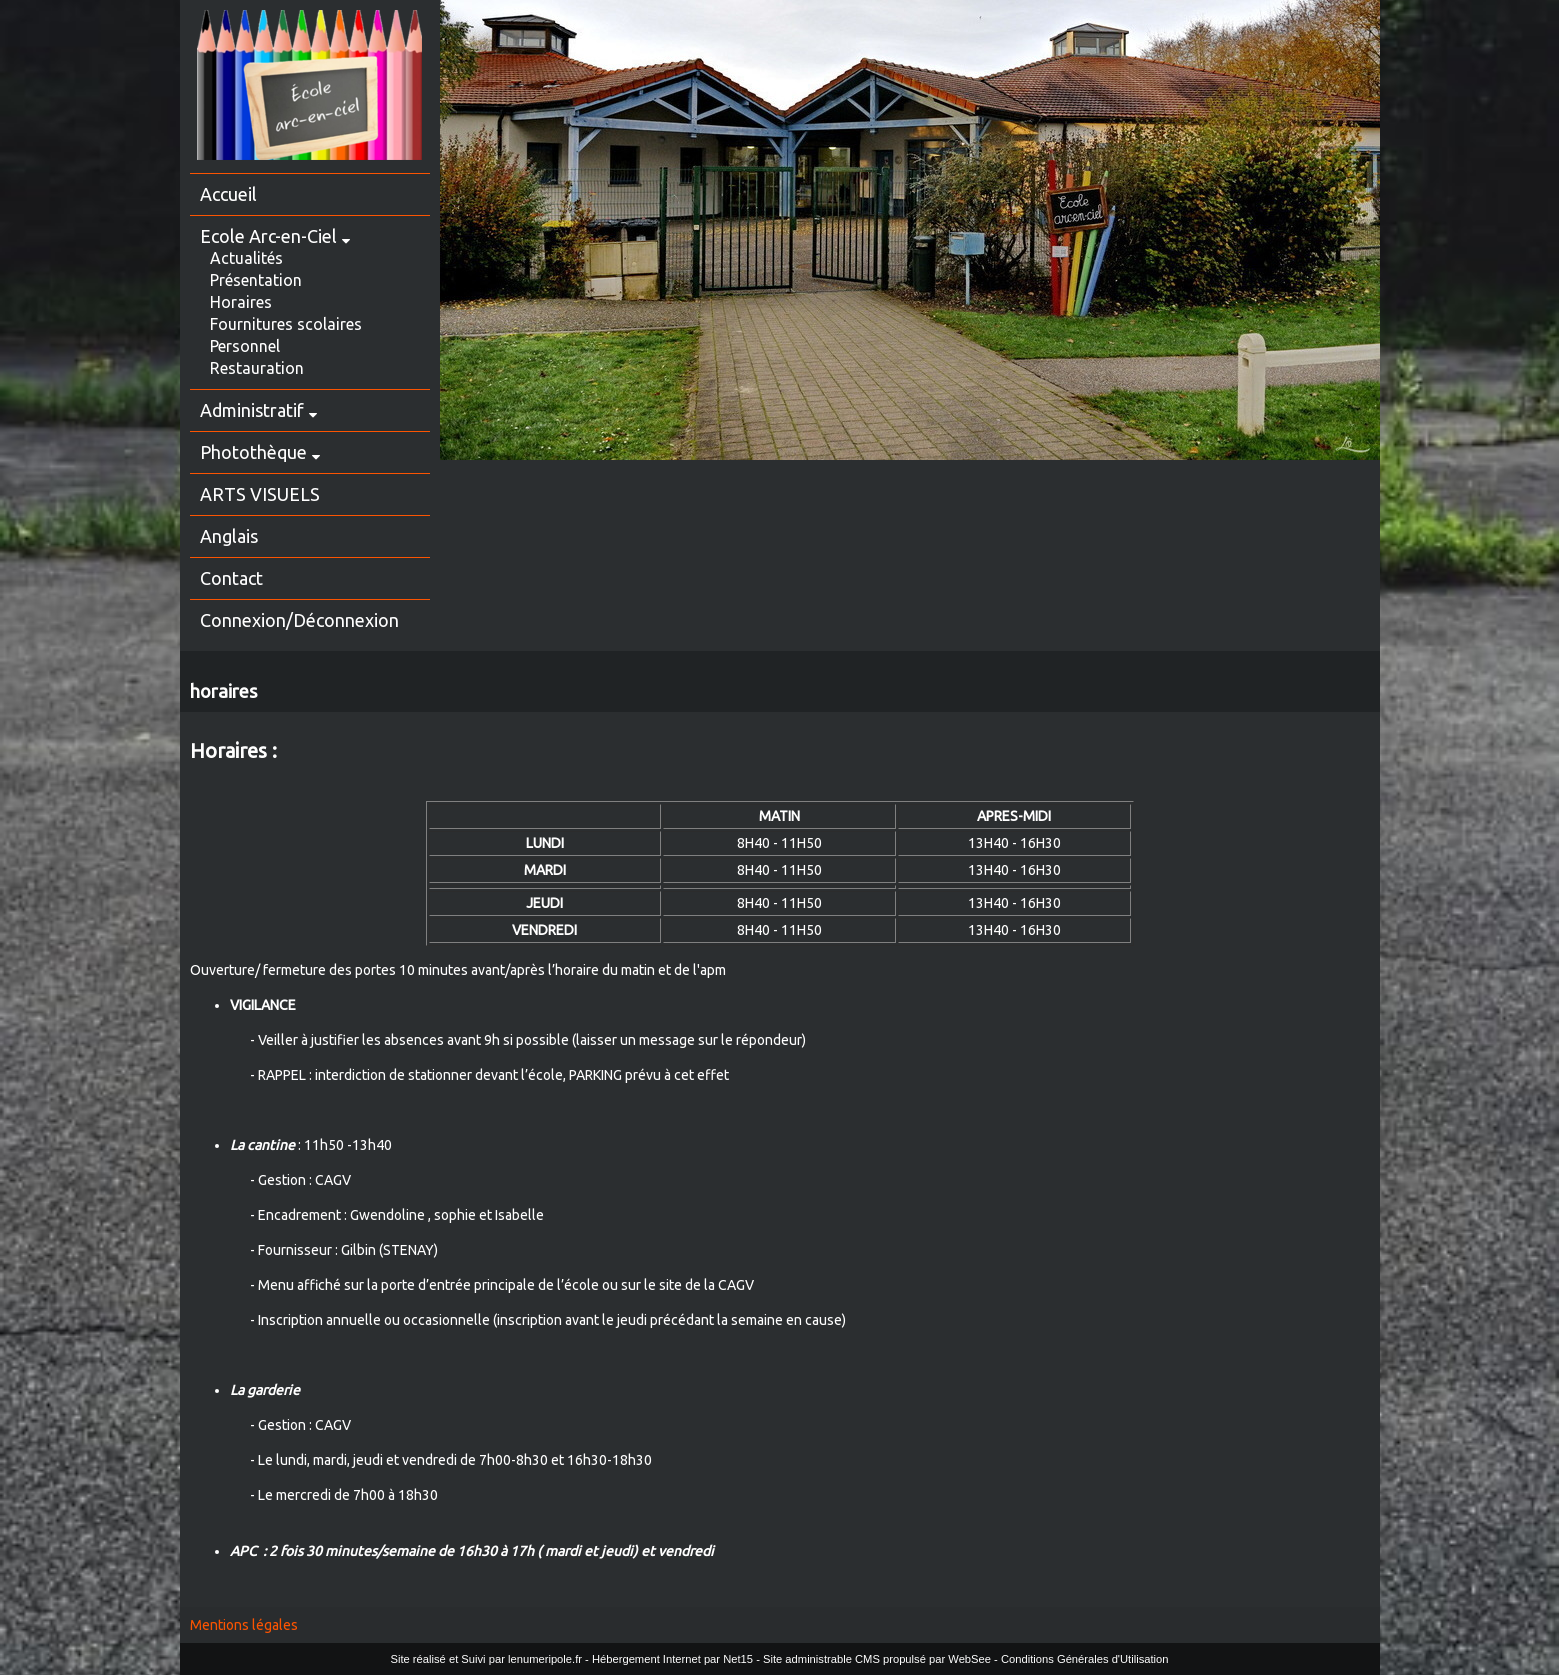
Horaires (241, 302)
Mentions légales (244, 1625)
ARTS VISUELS (260, 494)
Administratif (252, 410)
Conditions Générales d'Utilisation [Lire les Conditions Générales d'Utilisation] (1085, 1659)
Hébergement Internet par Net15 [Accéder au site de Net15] (672, 1659)
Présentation (256, 280)
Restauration (257, 368)
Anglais (229, 536)
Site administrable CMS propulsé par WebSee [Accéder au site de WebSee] (877, 1659)
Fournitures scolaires (286, 324)
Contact (231, 578)
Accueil (228, 194)
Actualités (246, 258)
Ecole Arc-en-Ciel (268, 236)
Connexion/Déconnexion (299, 620)
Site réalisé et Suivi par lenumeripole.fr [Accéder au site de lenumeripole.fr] (486, 1659)
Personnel (245, 346)
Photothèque (253, 452)
